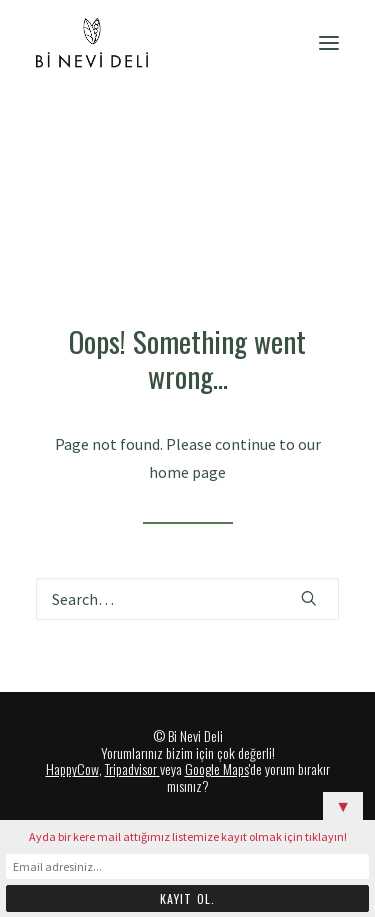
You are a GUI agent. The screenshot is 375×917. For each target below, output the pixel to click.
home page (187, 472)
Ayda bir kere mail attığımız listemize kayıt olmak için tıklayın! (188, 836)
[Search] (187, 599)
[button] (329, 43)
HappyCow (72, 768)
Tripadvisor (131, 768)
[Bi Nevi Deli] (92, 43)
